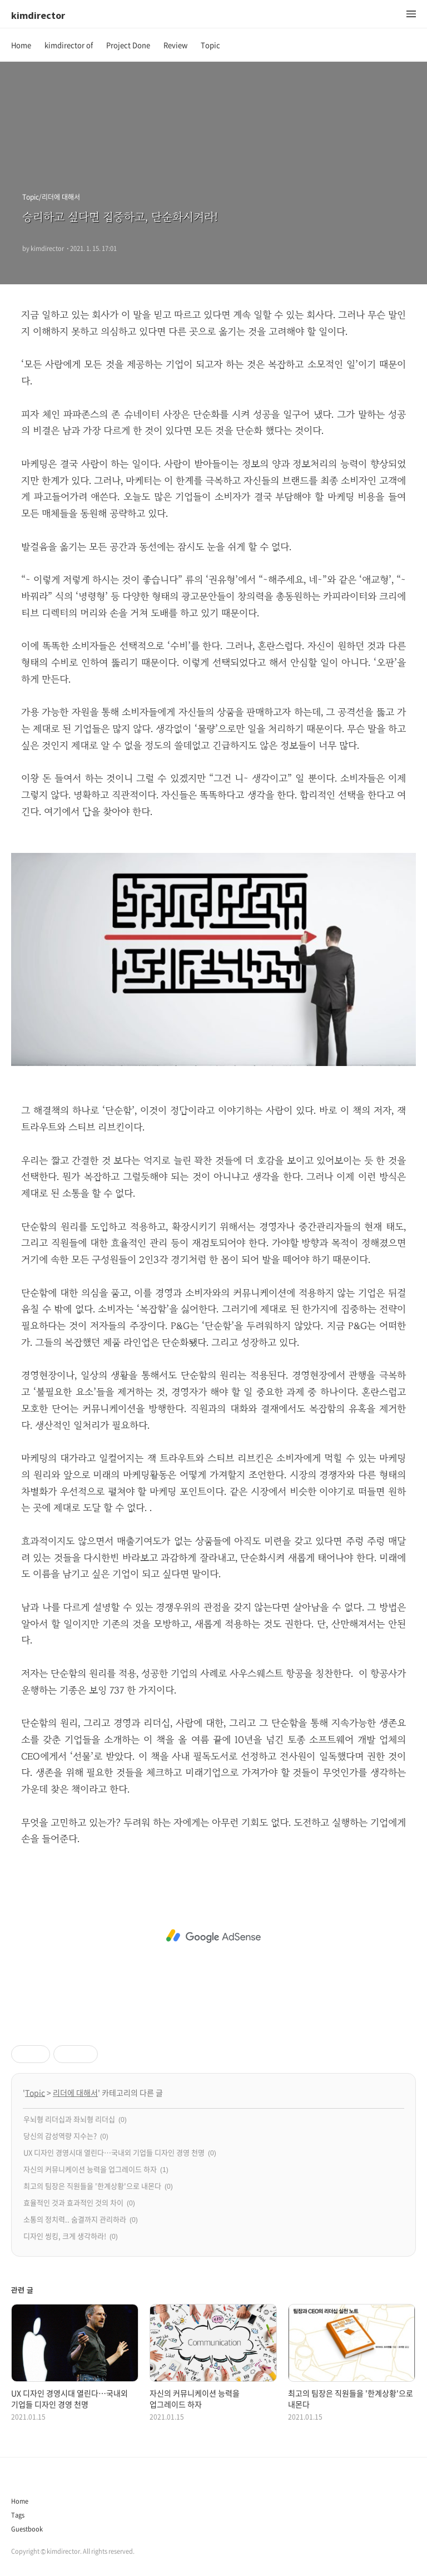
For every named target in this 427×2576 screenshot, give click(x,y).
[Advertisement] (213, 1936)
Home (21, 45)
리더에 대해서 (75, 2092)
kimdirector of (68, 45)
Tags (17, 2515)
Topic (210, 45)
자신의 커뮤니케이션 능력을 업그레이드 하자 (90, 2169)
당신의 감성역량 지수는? (60, 2135)
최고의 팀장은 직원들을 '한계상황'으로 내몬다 (92, 2185)
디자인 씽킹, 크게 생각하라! (64, 2235)
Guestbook (27, 2529)
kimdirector (38, 15)
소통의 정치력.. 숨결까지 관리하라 (74, 2219)
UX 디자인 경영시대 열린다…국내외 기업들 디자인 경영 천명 (114, 2152)
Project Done (128, 45)
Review (175, 45)
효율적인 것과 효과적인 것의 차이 (73, 2202)
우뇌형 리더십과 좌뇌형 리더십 (69, 2119)
